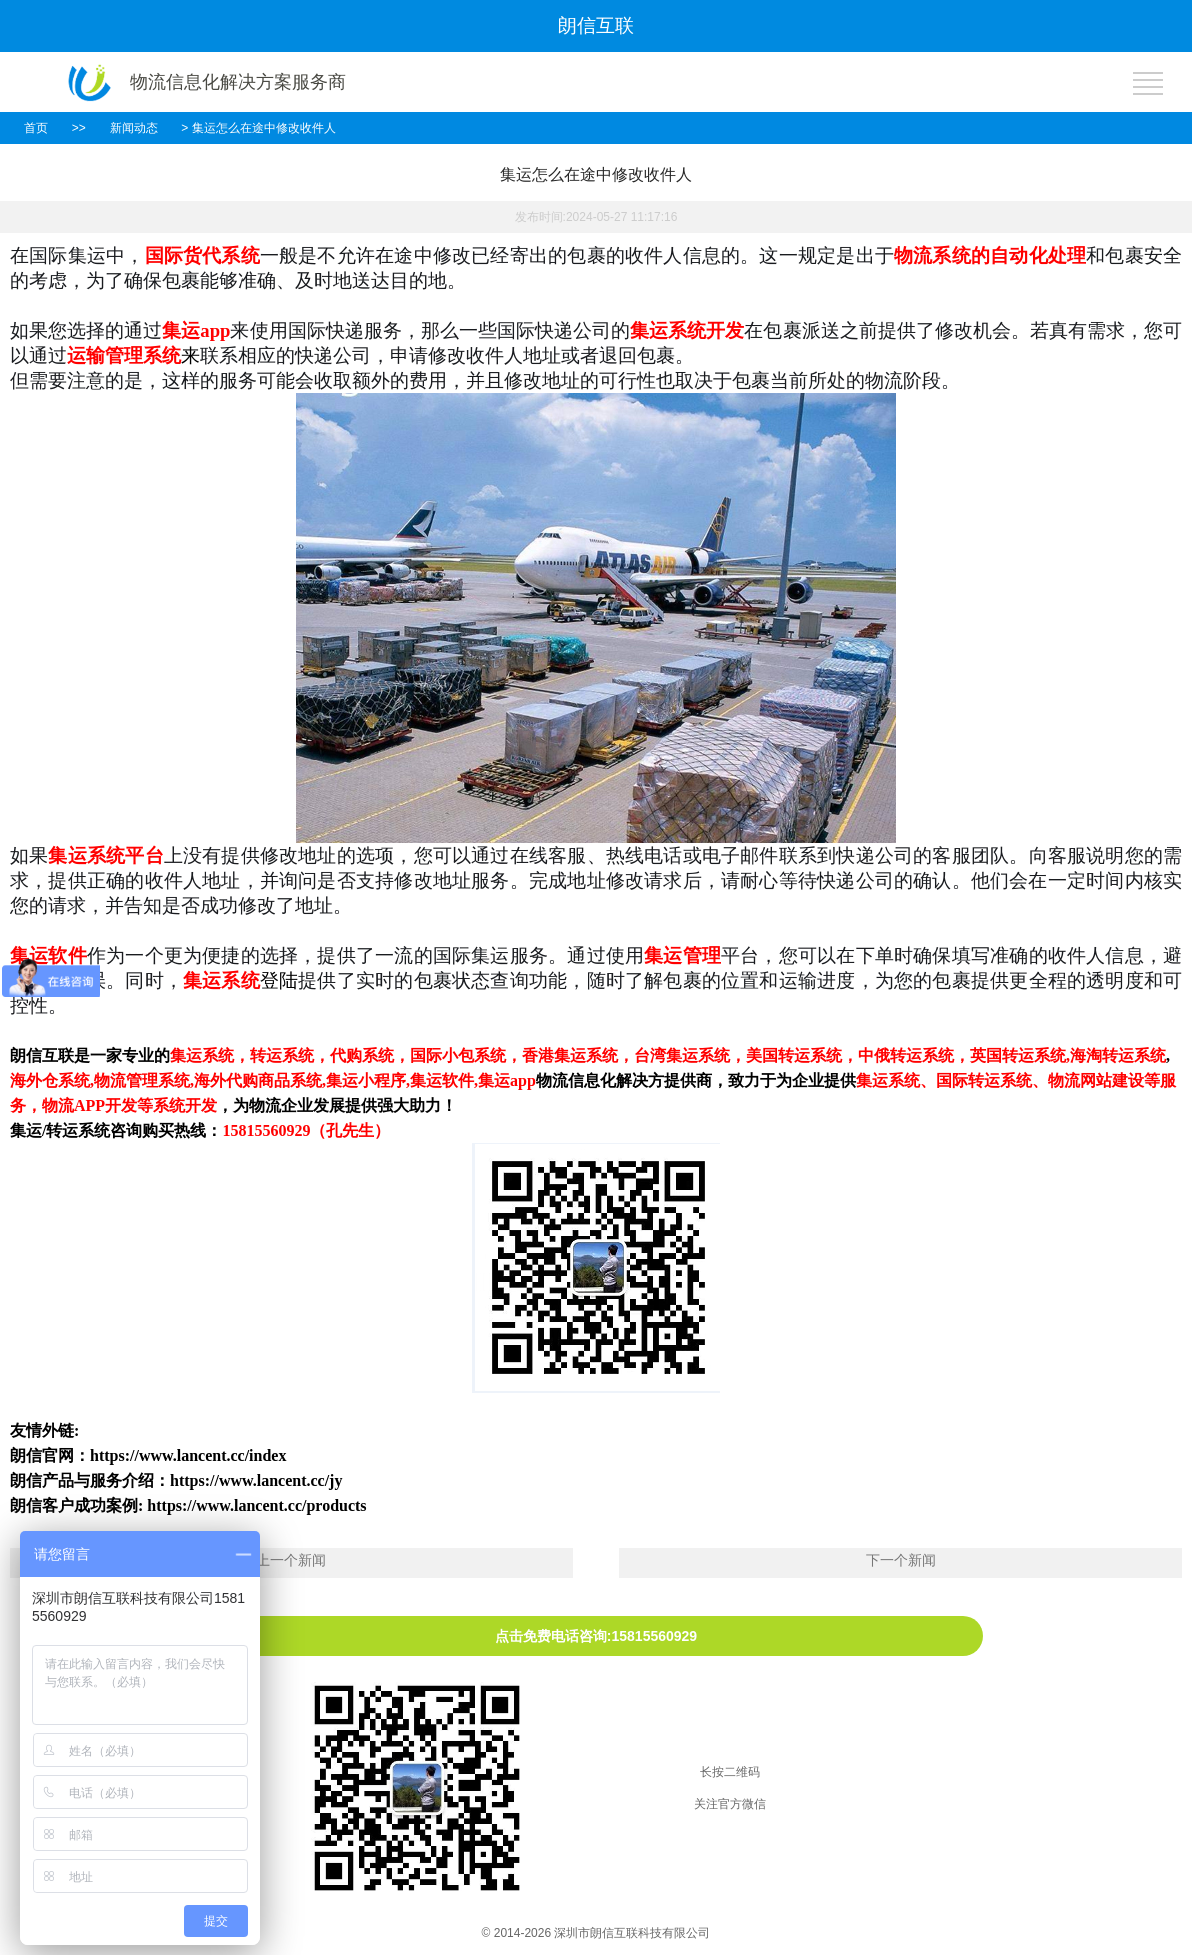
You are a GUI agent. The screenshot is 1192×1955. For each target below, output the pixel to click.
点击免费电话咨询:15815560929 (596, 1636)
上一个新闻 (291, 1560)
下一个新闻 (901, 1560)
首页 (36, 128)
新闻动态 (134, 128)
